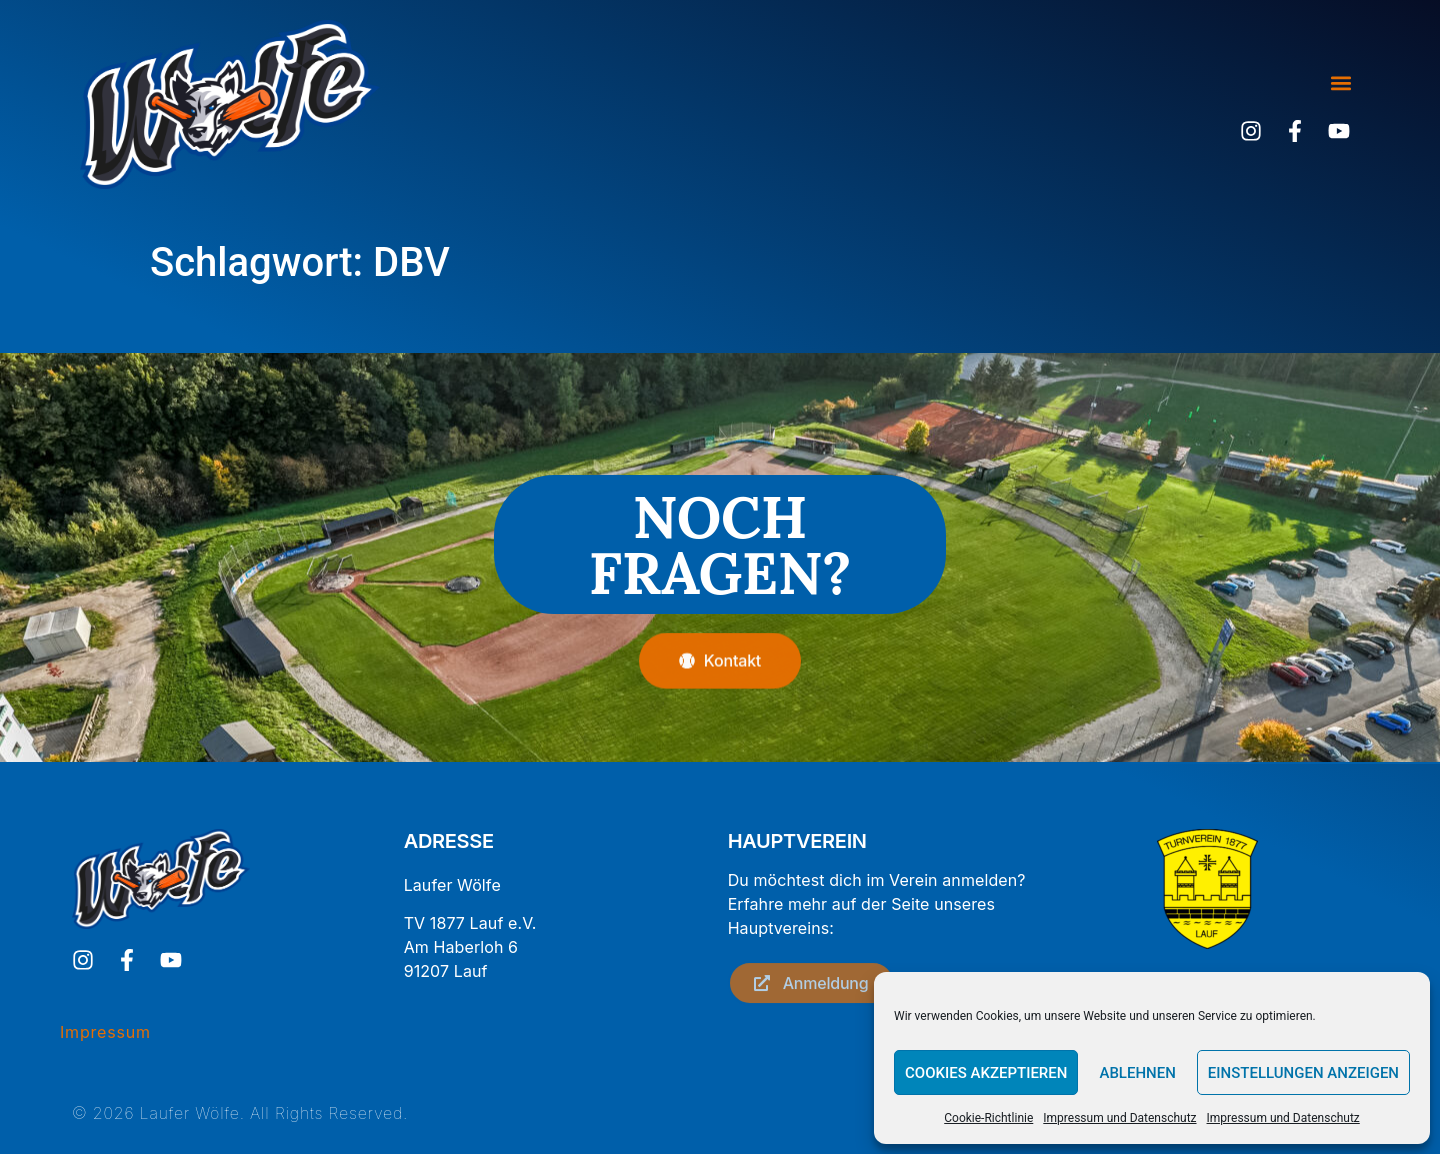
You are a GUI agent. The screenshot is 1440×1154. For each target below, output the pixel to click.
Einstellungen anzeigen (1303, 1073)
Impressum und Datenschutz (1119, 1118)
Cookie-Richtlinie (988, 1118)
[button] (1340, 83)
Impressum (105, 1032)
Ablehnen (1137, 1073)
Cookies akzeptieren (986, 1073)
